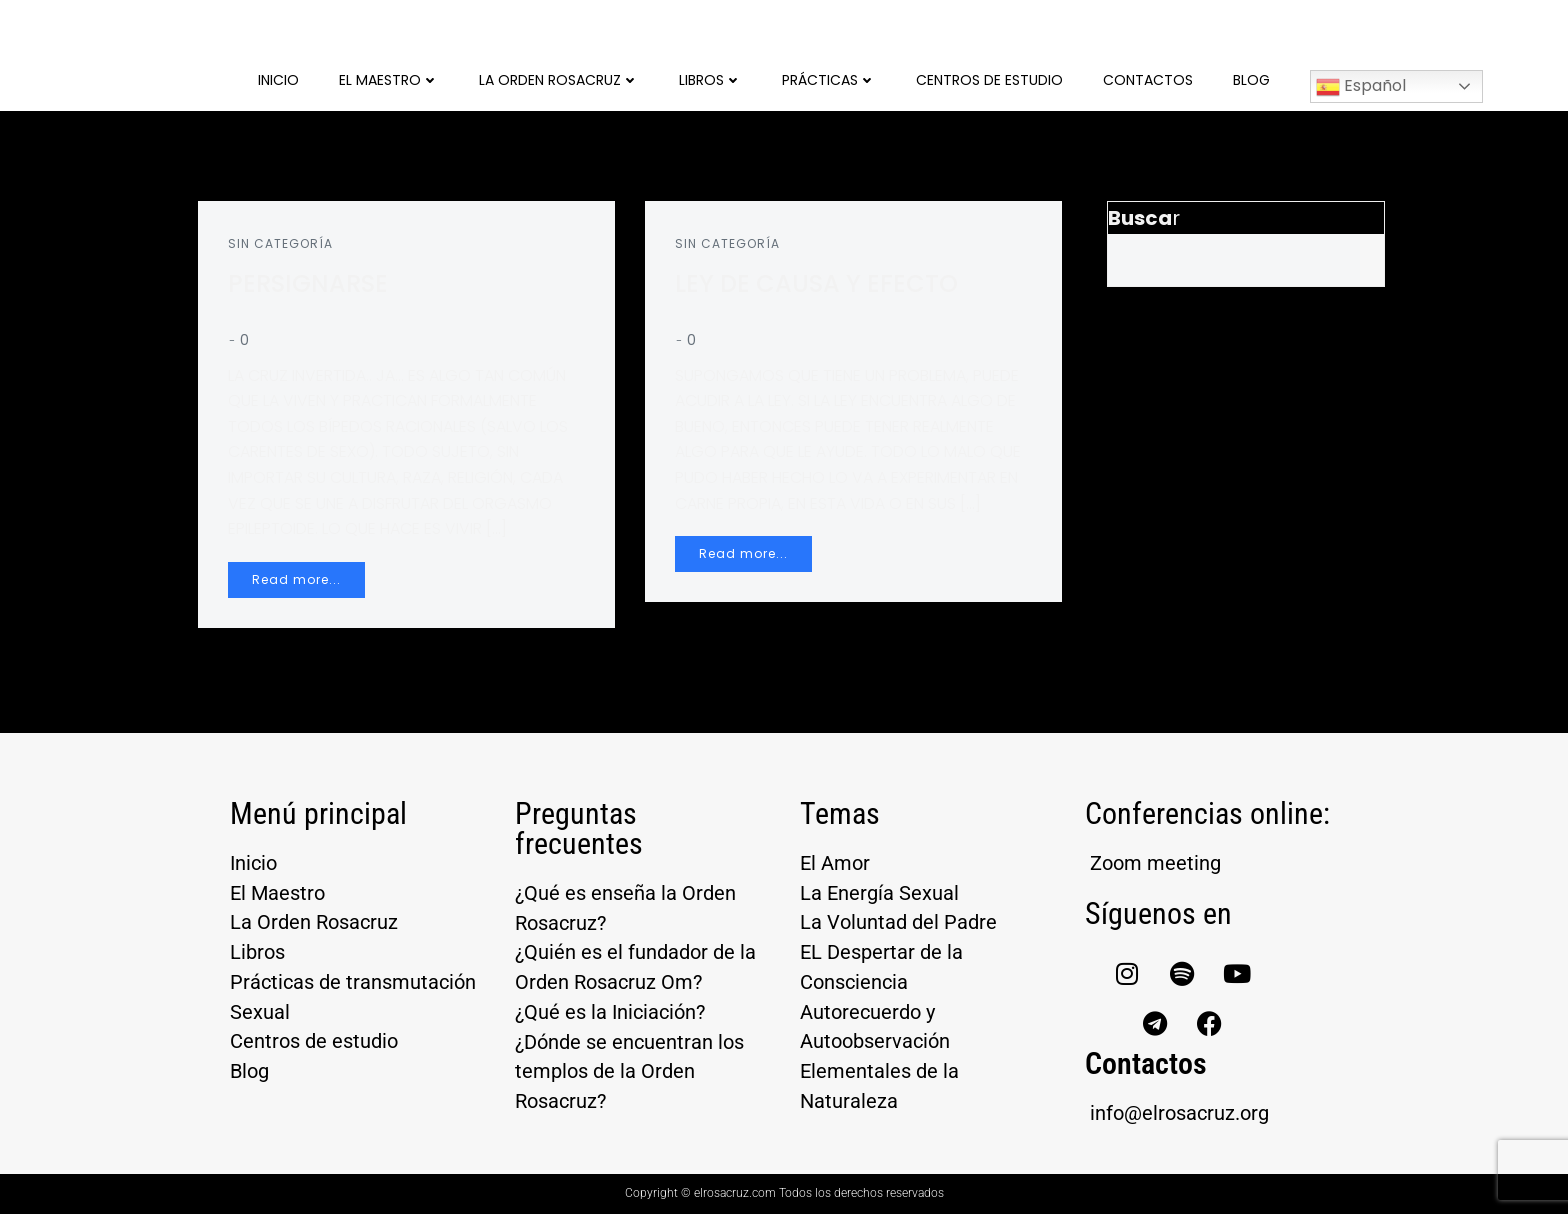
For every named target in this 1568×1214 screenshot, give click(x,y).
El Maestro (389, 80)
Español (1361, 86)
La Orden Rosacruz (559, 80)
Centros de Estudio (989, 80)
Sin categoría (280, 243)
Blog (1251, 80)
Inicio (278, 80)
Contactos (1148, 80)
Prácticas (829, 80)
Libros (710, 80)
